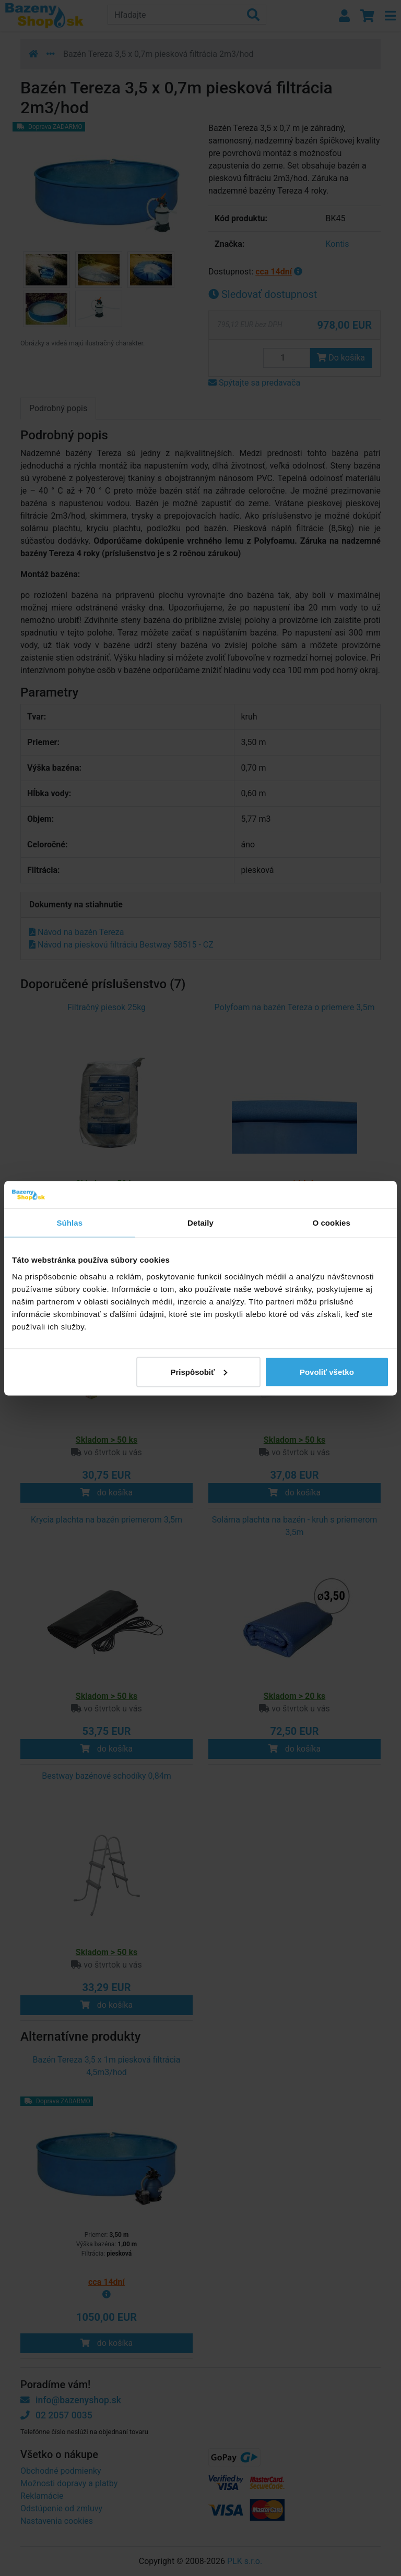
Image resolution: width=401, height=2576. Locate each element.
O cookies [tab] (331, 1222)
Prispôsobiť (199, 1371)
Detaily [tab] (200, 1222)
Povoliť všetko (327, 1371)
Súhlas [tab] (69, 1222)
